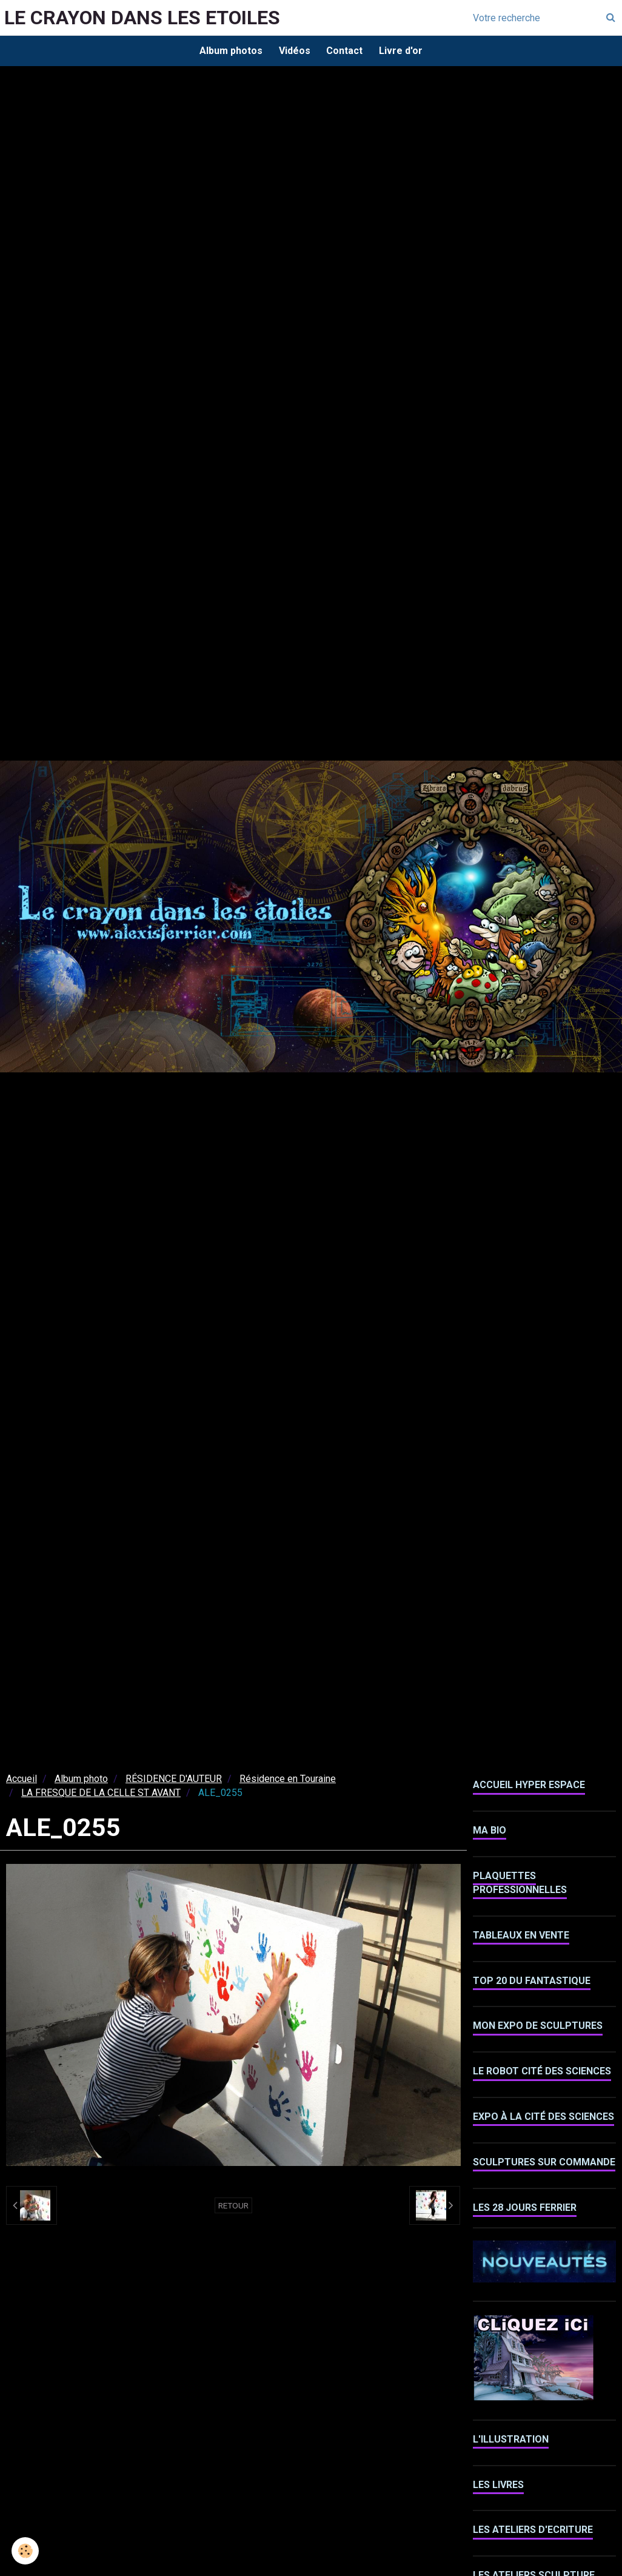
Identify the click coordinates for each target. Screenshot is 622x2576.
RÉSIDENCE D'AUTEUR (173, 1780)
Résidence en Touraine (287, 1780)
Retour (233, 2207)
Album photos (227, 51)
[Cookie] (25, 2550)
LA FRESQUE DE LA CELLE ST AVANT (101, 1794)
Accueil (21, 1780)
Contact (345, 51)
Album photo (81, 1780)
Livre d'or (404, 51)
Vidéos (293, 51)
